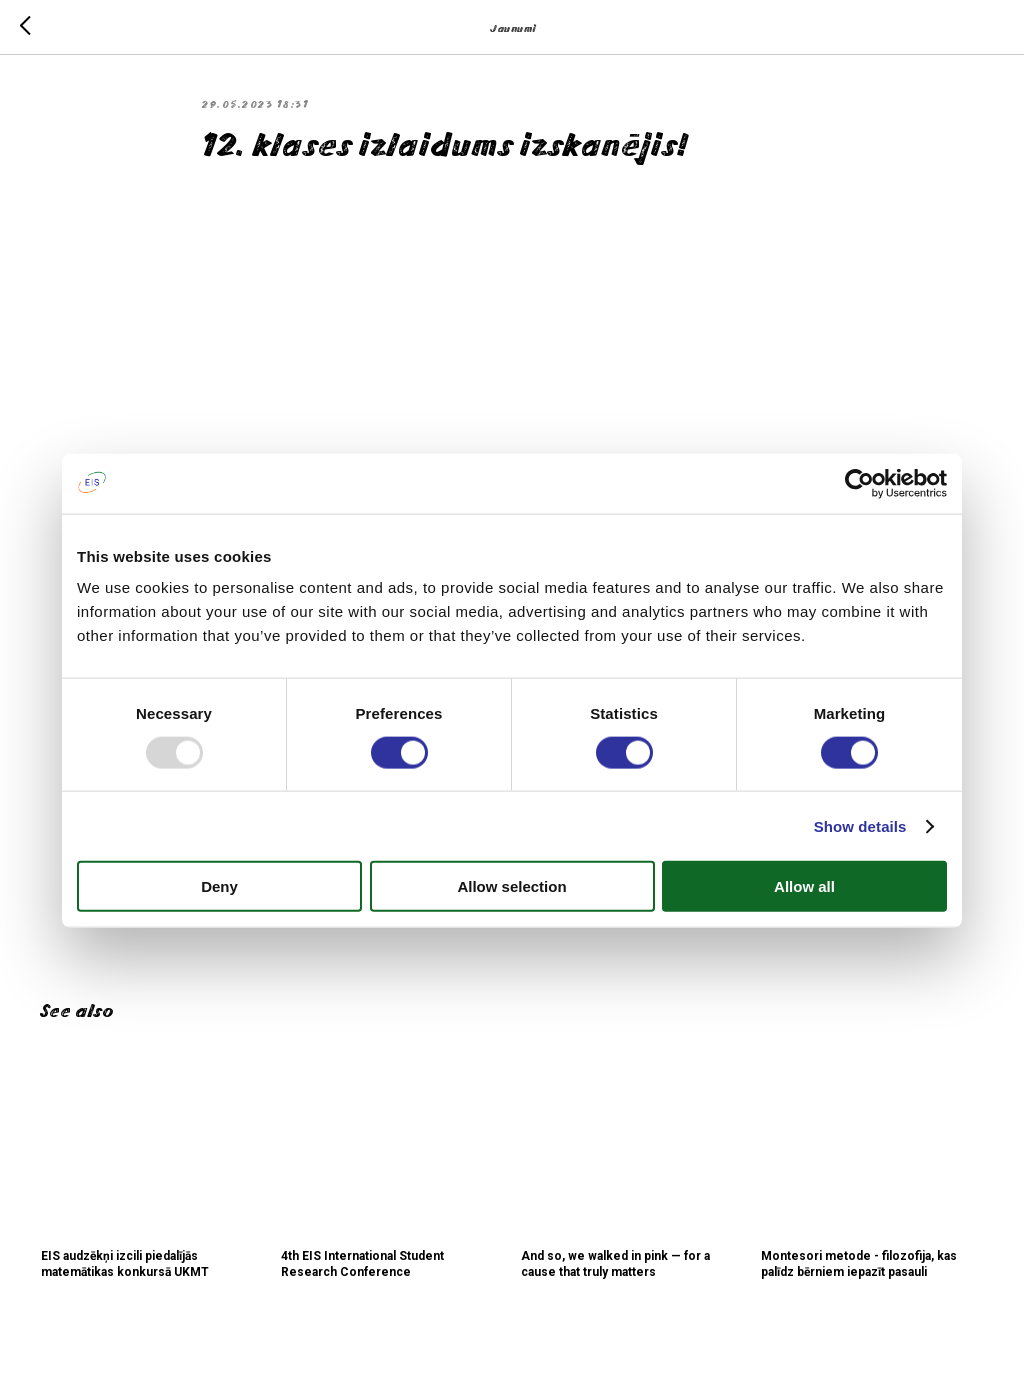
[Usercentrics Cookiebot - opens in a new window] (859, 483)
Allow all (804, 886)
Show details (860, 825)
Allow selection (511, 886)
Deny (219, 886)
